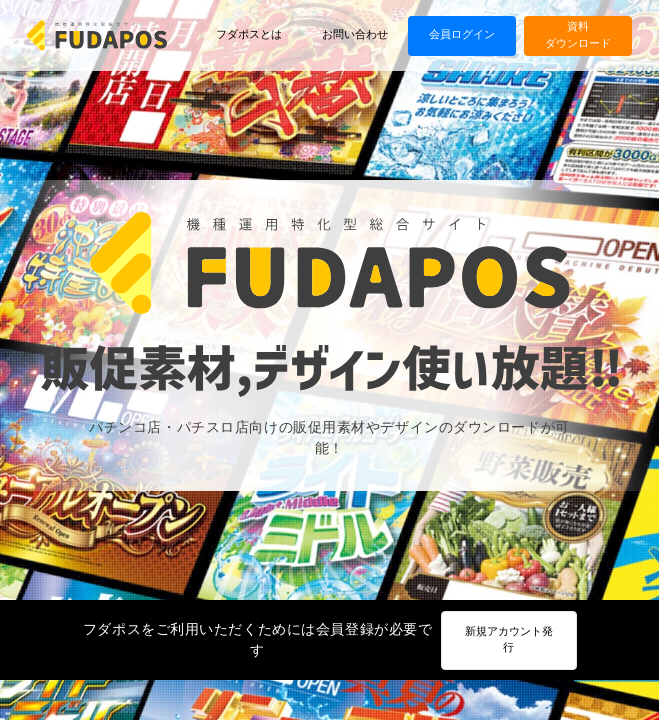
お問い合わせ (355, 34)
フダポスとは (249, 34)
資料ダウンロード (578, 35)
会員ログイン (462, 34)
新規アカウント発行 (509, 640)
